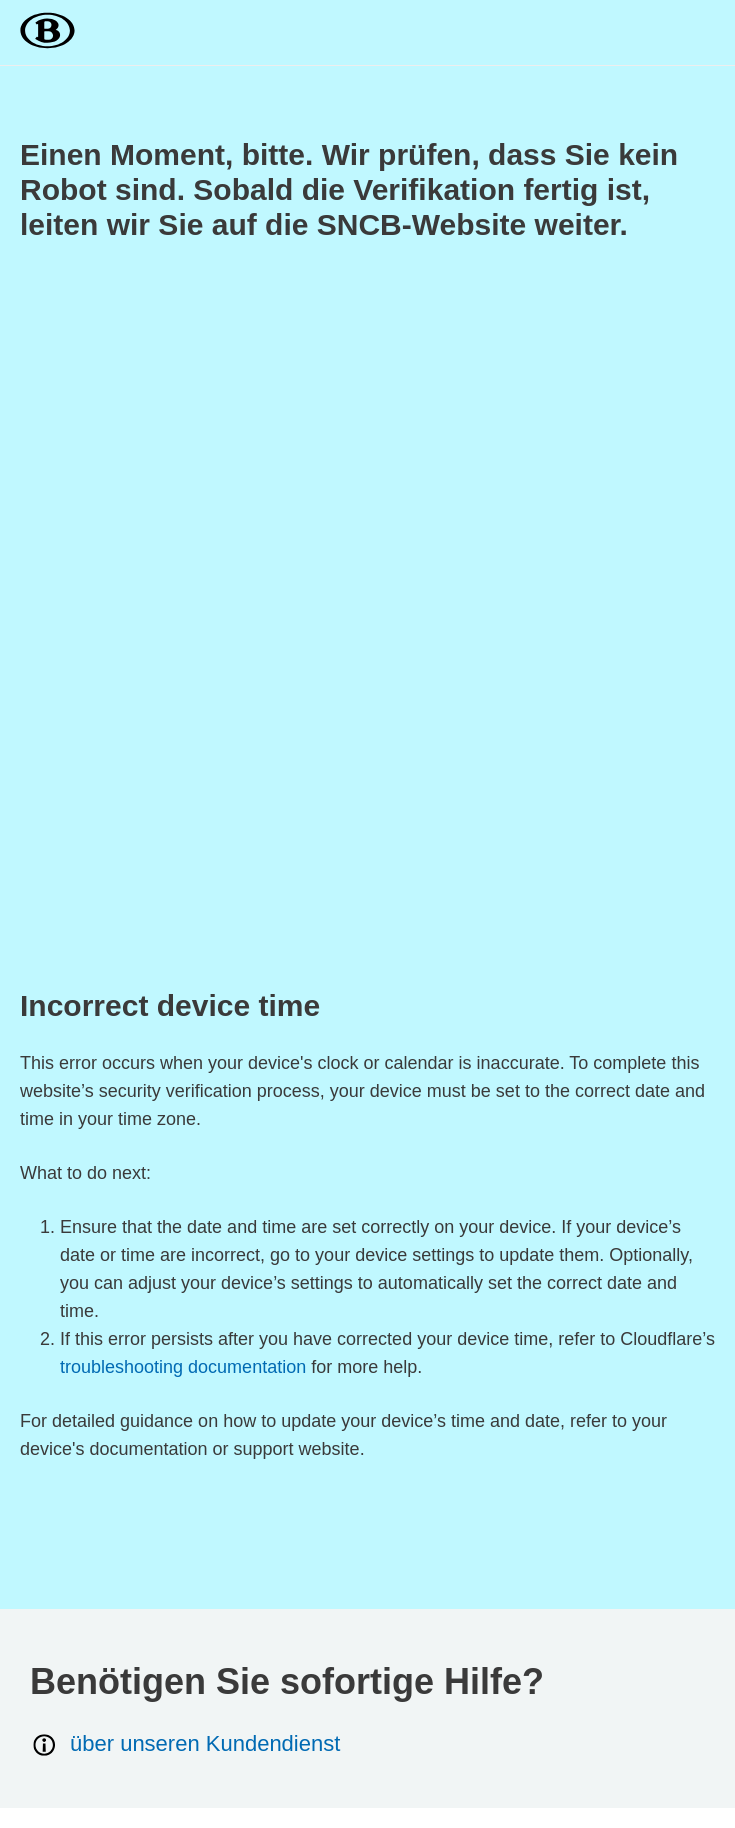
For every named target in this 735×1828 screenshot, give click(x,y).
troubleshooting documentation (183, 1367)
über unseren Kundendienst (185, 1744)
